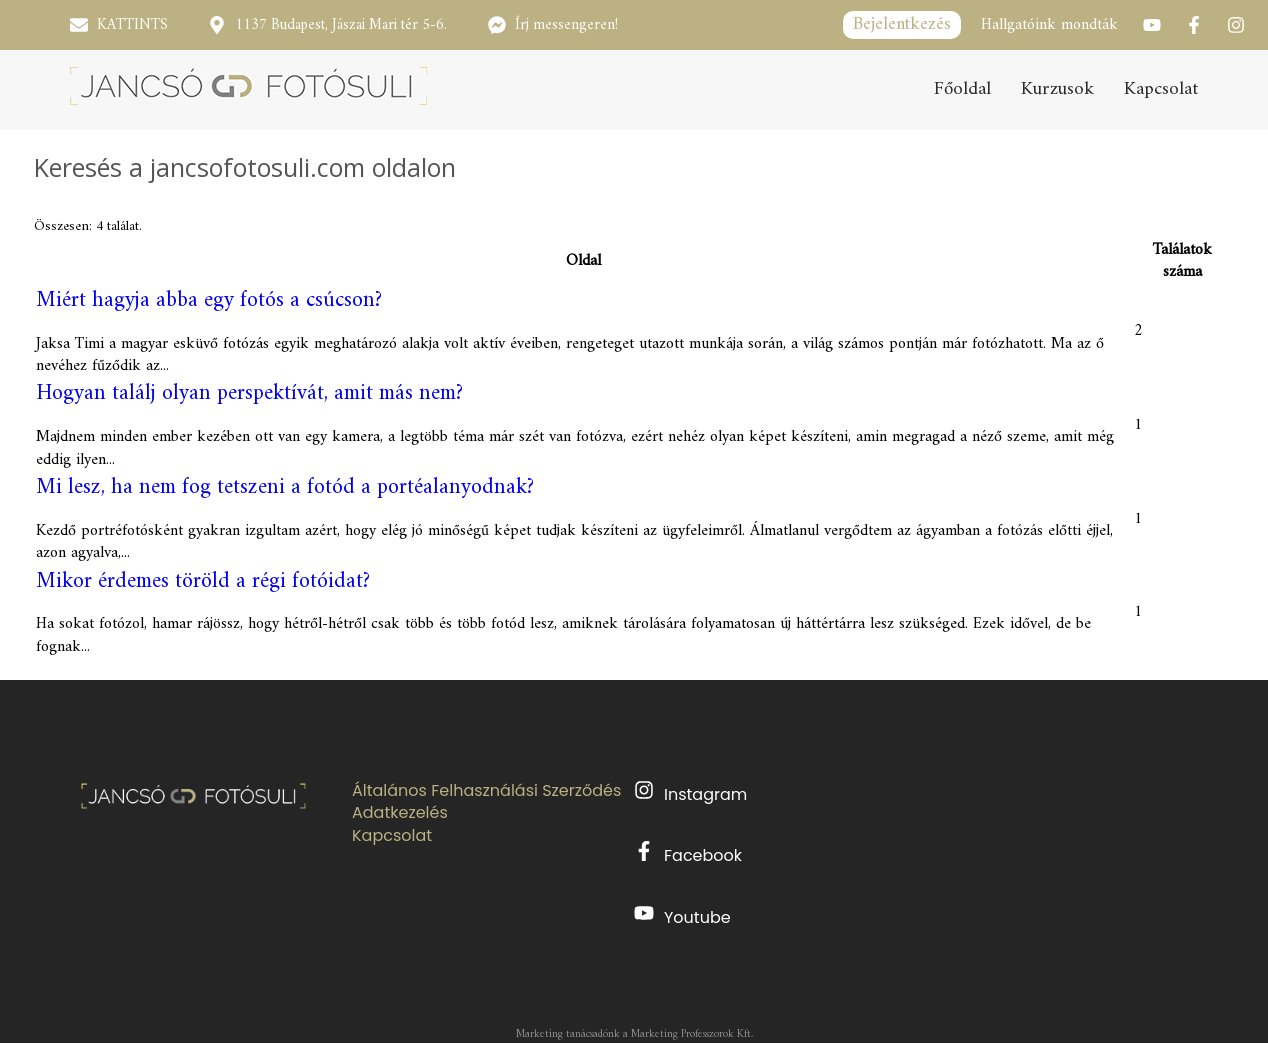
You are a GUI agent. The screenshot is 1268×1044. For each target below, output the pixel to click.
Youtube (682, 916)
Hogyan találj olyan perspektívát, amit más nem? (249, 393)
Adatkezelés (400, 813)
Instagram (690, 793)
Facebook (688, 854)
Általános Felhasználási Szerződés (486, 791)
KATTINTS (132, 25)
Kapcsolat (1161, 90)
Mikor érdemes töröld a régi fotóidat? (203, 581)
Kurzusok (1057, 90)
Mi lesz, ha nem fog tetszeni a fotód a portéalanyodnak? (285, 487)
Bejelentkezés (902, 24)
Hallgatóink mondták (1049, 25)
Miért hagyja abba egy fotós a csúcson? (209, 300)
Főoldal (962, 90)
